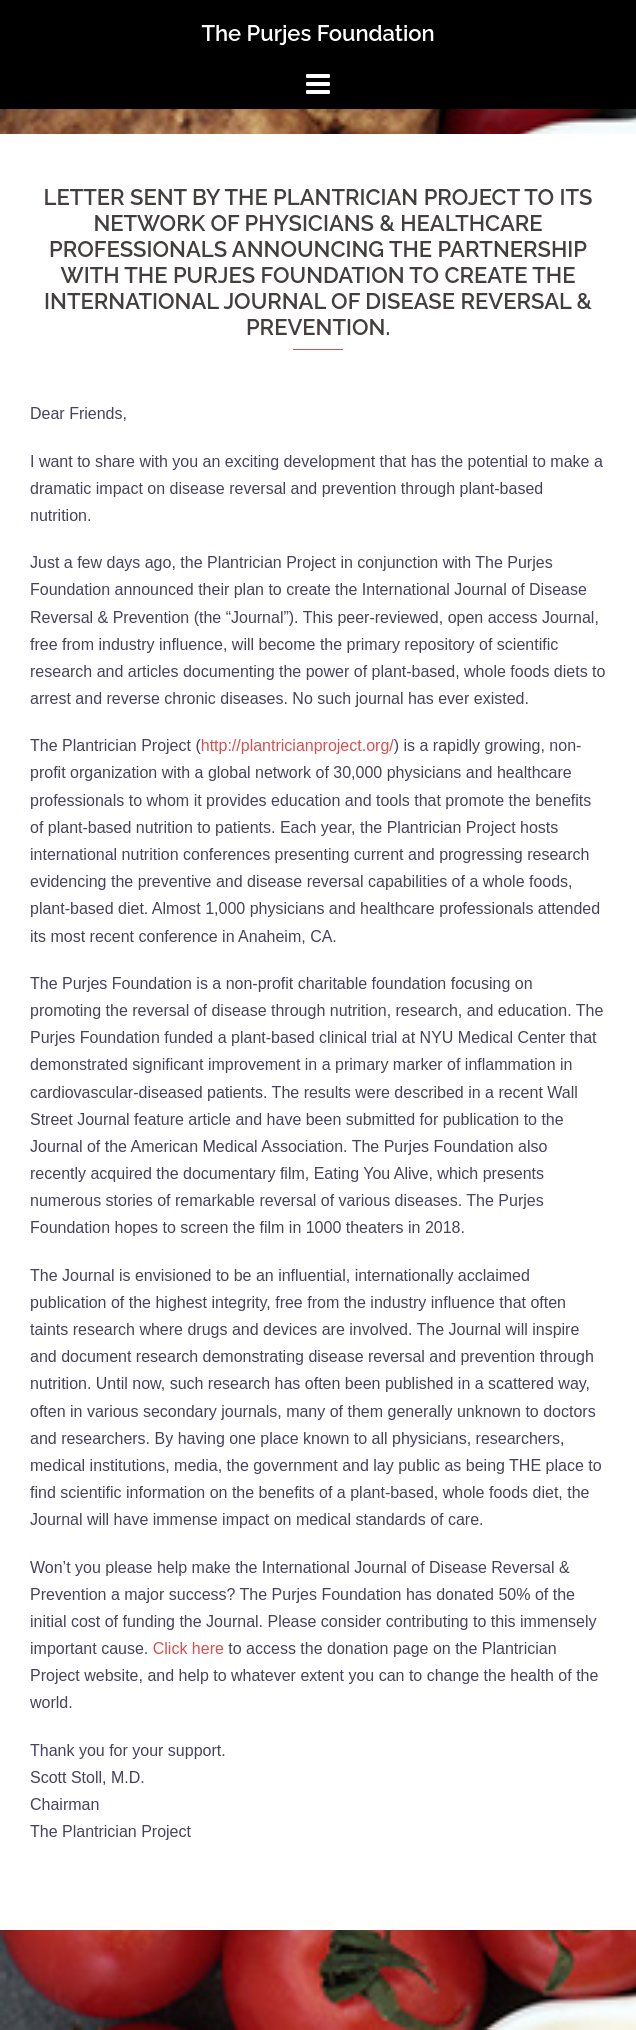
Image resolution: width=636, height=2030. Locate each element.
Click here (188, 1648)
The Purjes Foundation (317, 33)
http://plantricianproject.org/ (297, 745)
